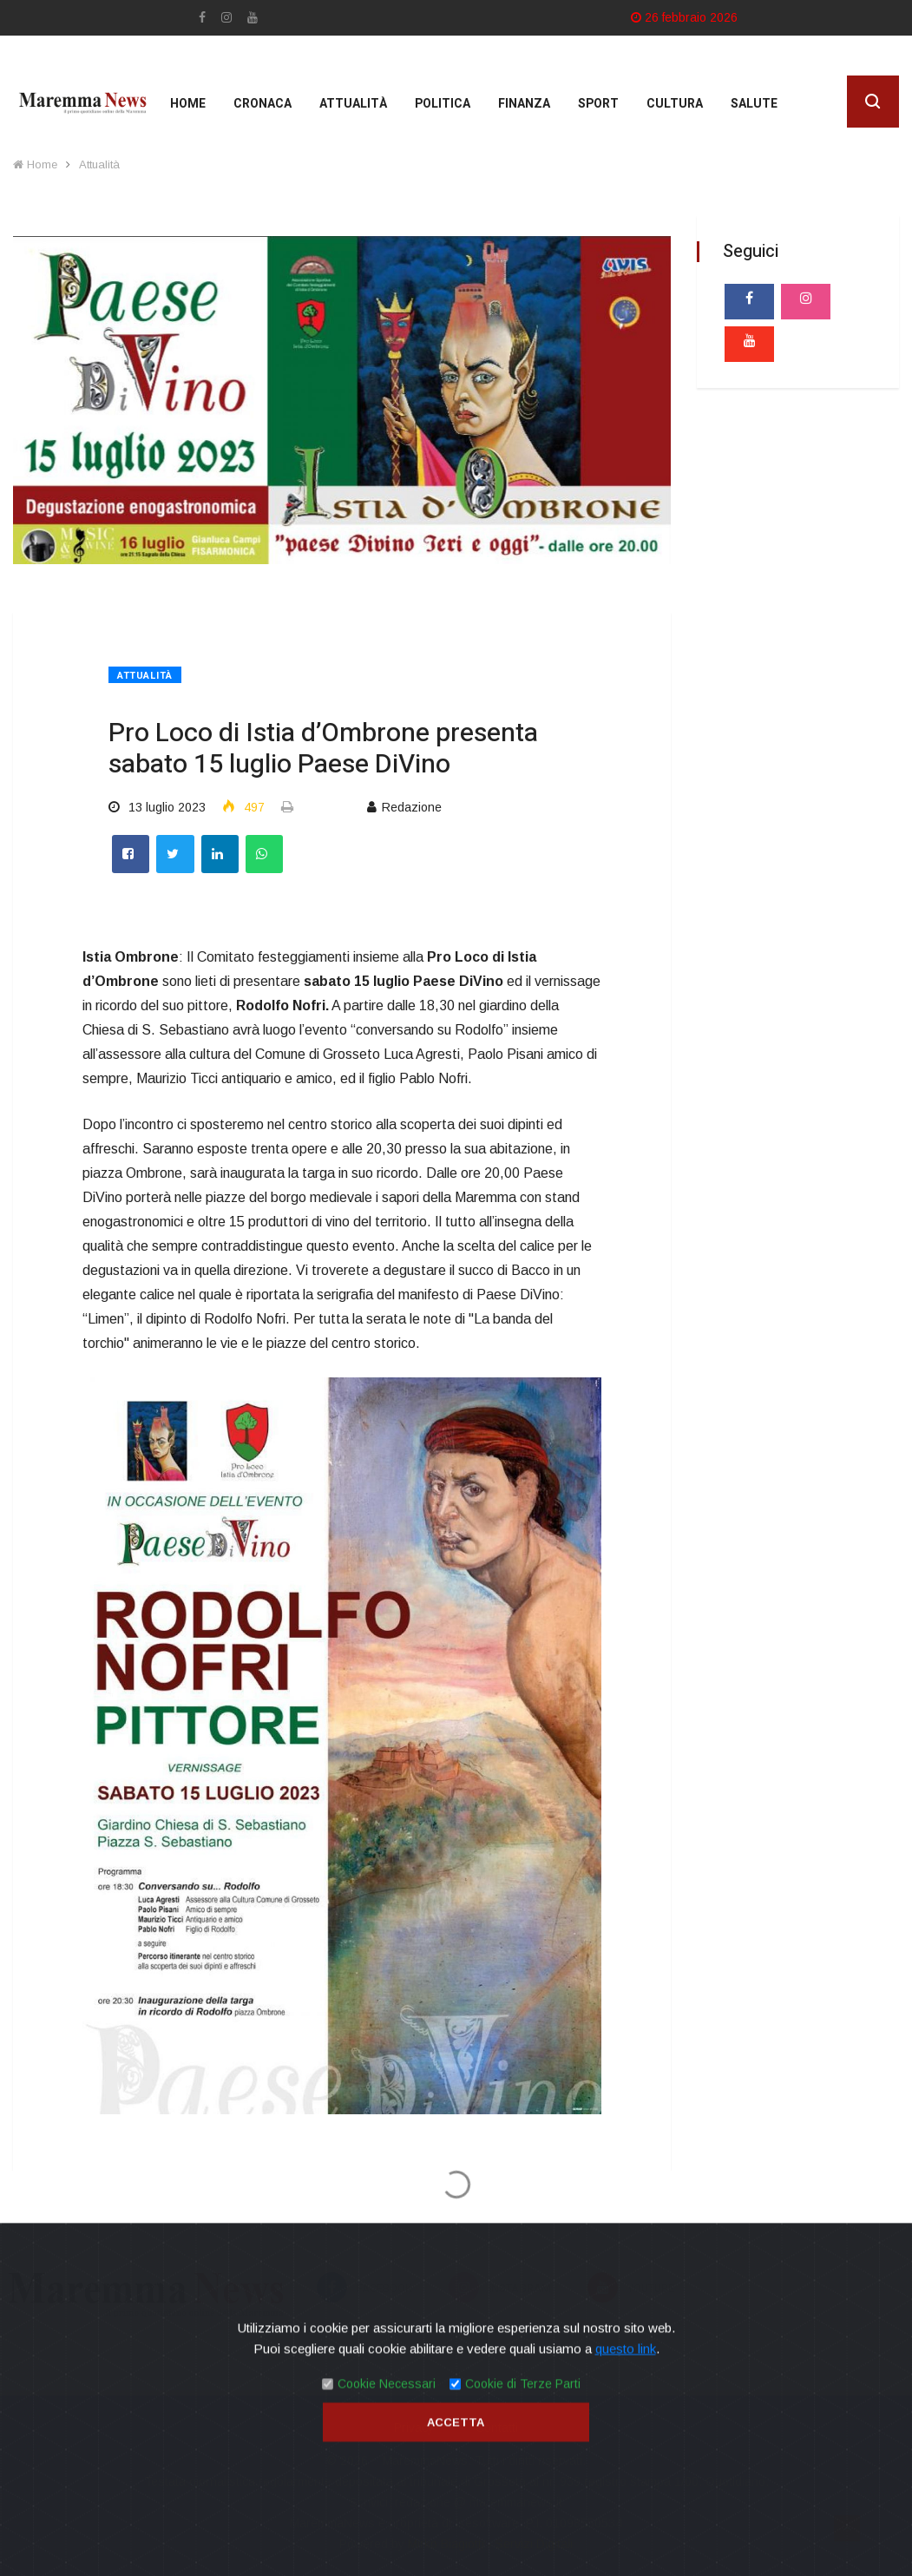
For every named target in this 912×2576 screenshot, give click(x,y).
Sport (598, 104)
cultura (674, 104)
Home (188, 104)
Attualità (353, 104)
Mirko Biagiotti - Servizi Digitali (490, 2544)
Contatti (497, 2428)
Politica (442, 104)
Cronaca (262, 104)
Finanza (524, 104)
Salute (754, 104)
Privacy (414, 2428)
